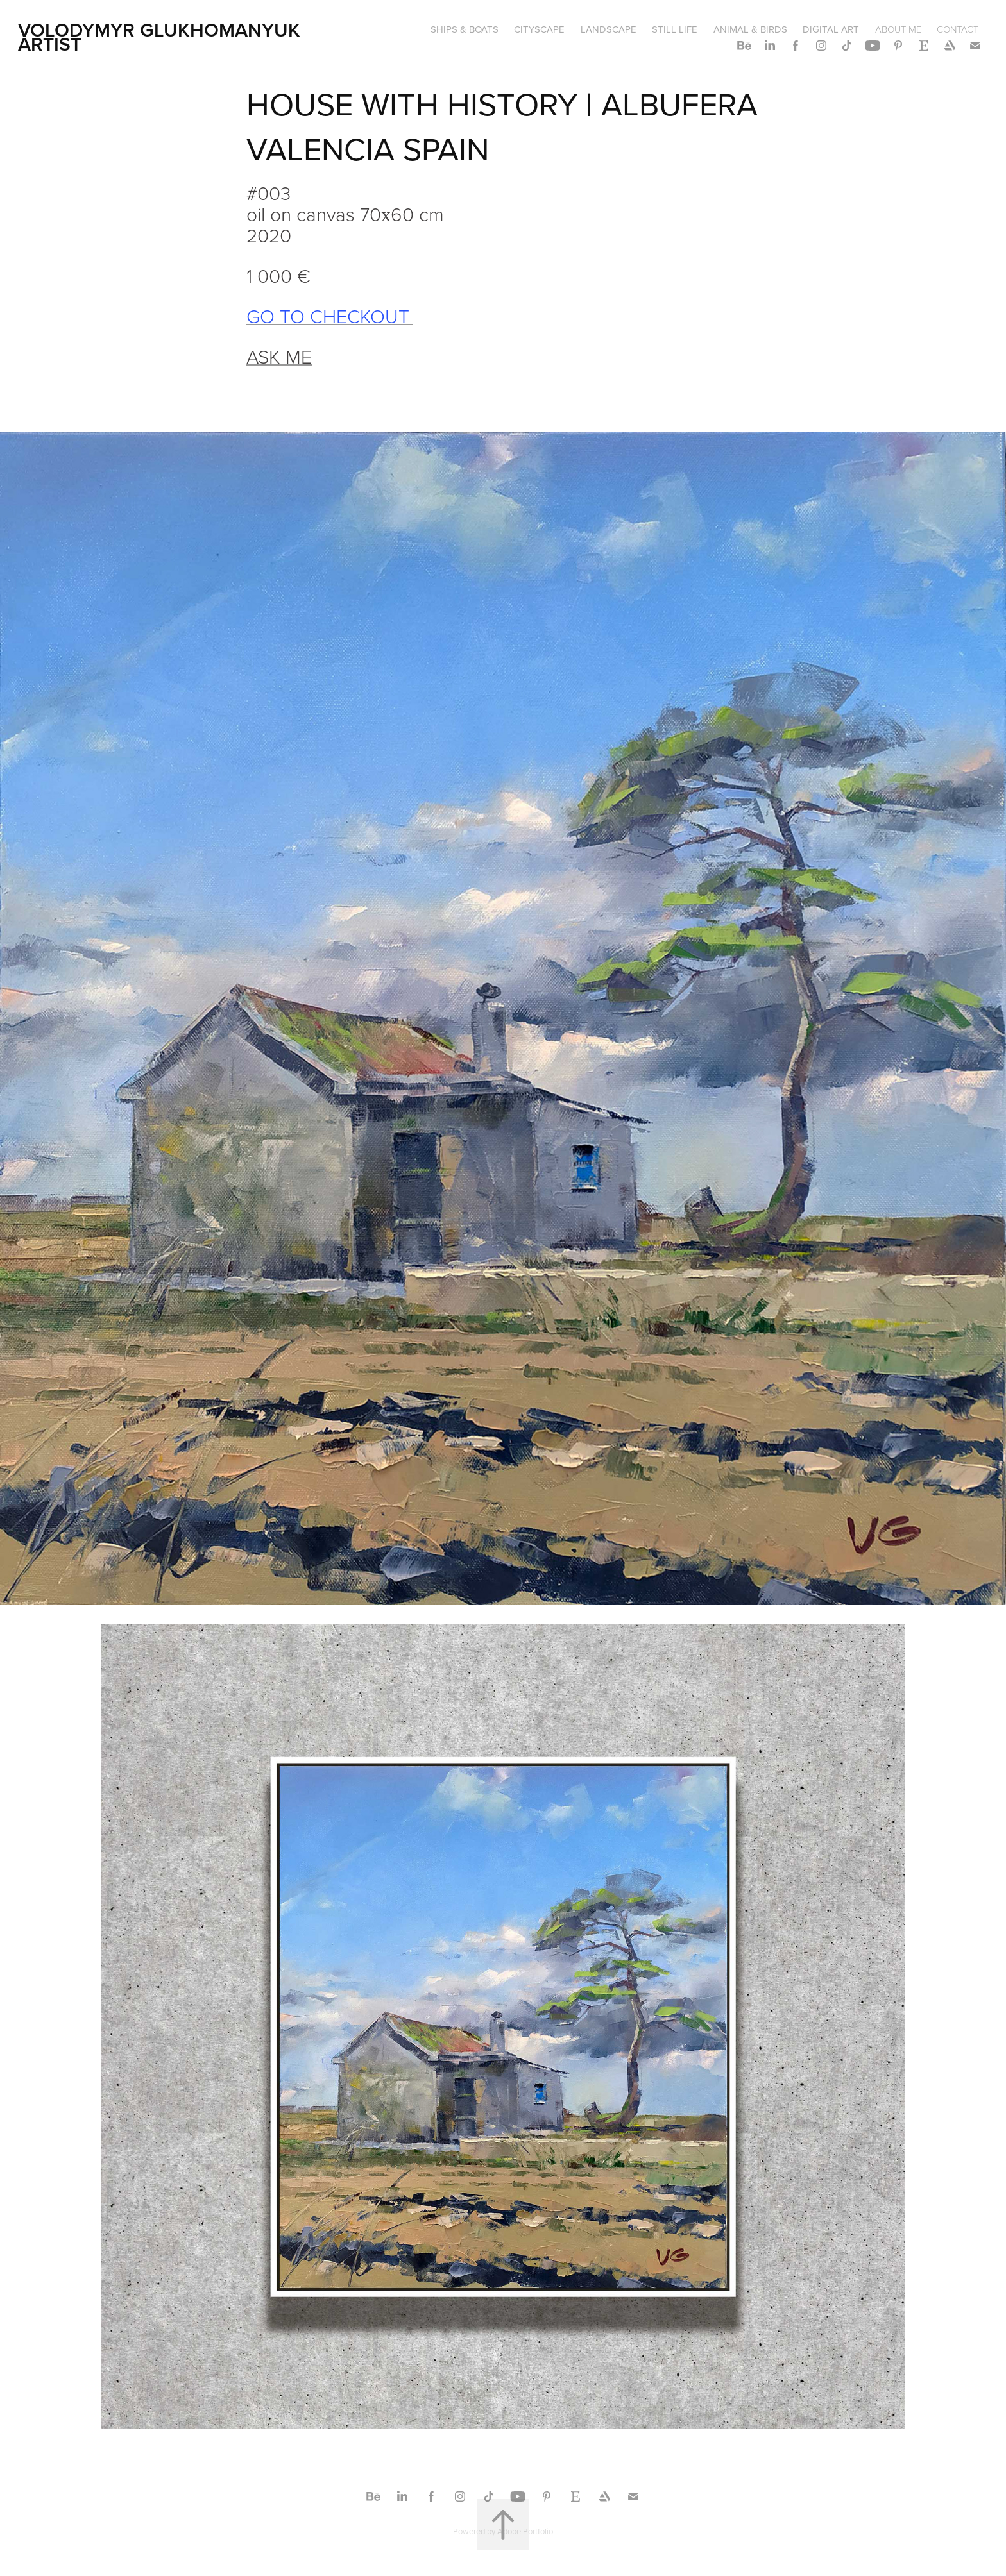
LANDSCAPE (608, 29)
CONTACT (957, 29)
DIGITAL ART (831, 29)
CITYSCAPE (539, 29)
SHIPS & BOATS (465, 29)
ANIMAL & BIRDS (750, 29)
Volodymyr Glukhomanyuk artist (161, 37)
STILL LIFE (674, 29)
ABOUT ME (898, 29)
